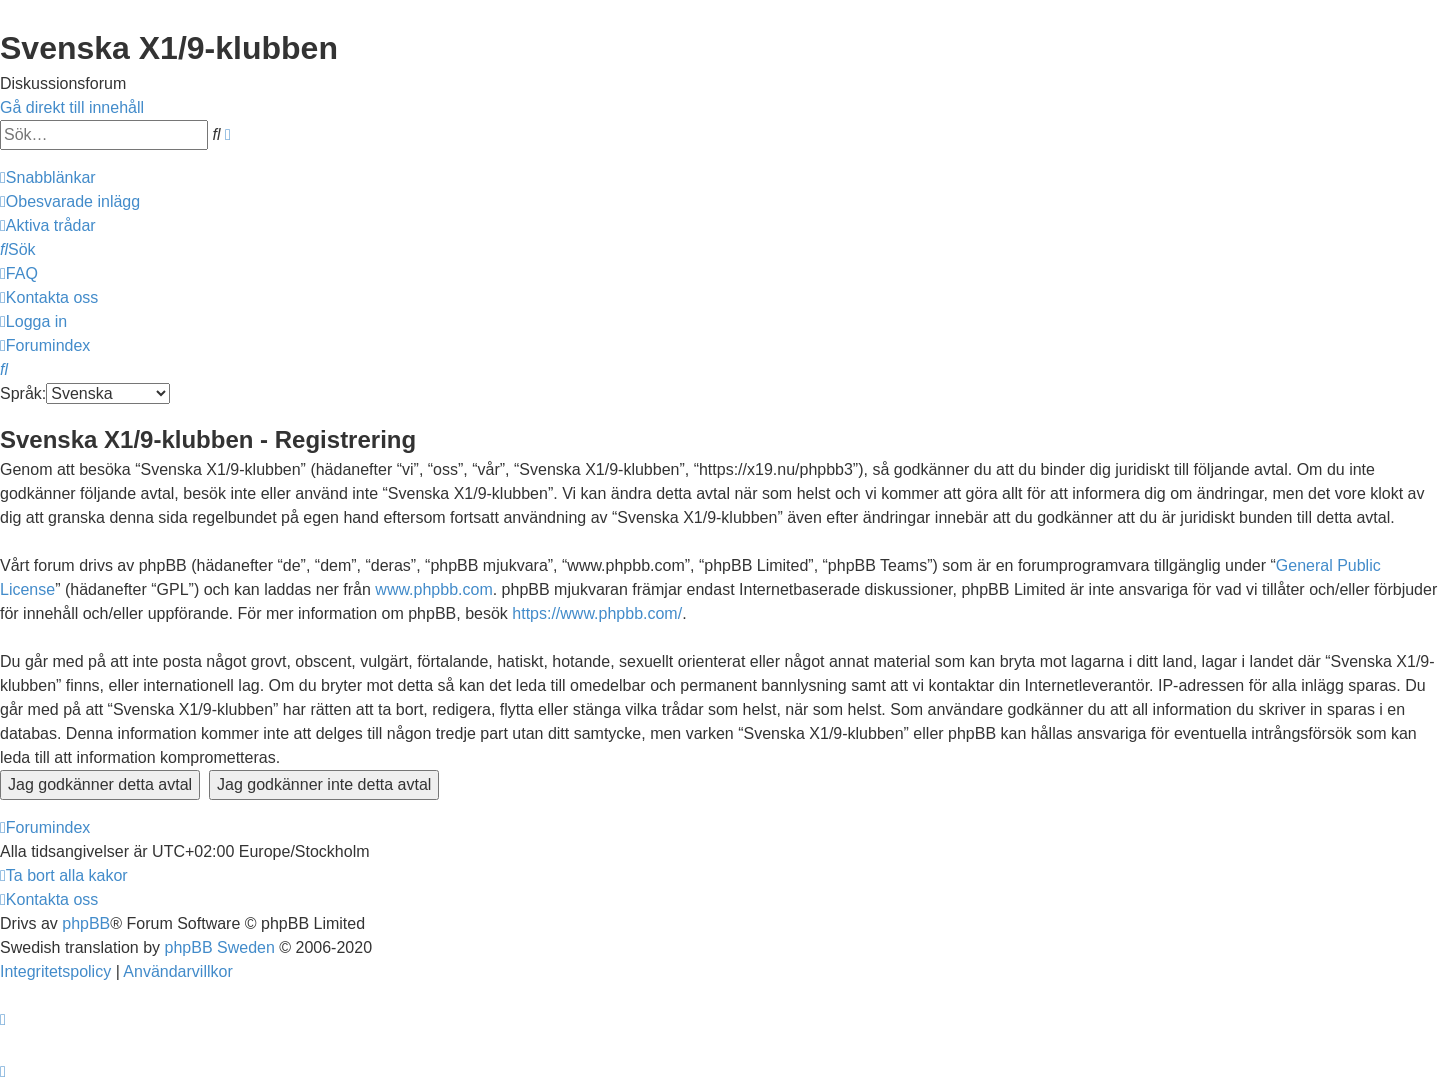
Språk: (23, 393)
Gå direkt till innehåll (72, 107)
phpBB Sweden (220, 947)
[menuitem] (70, 201)
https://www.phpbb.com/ (597, 613)
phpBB (86, 923)
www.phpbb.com (433, 589)
